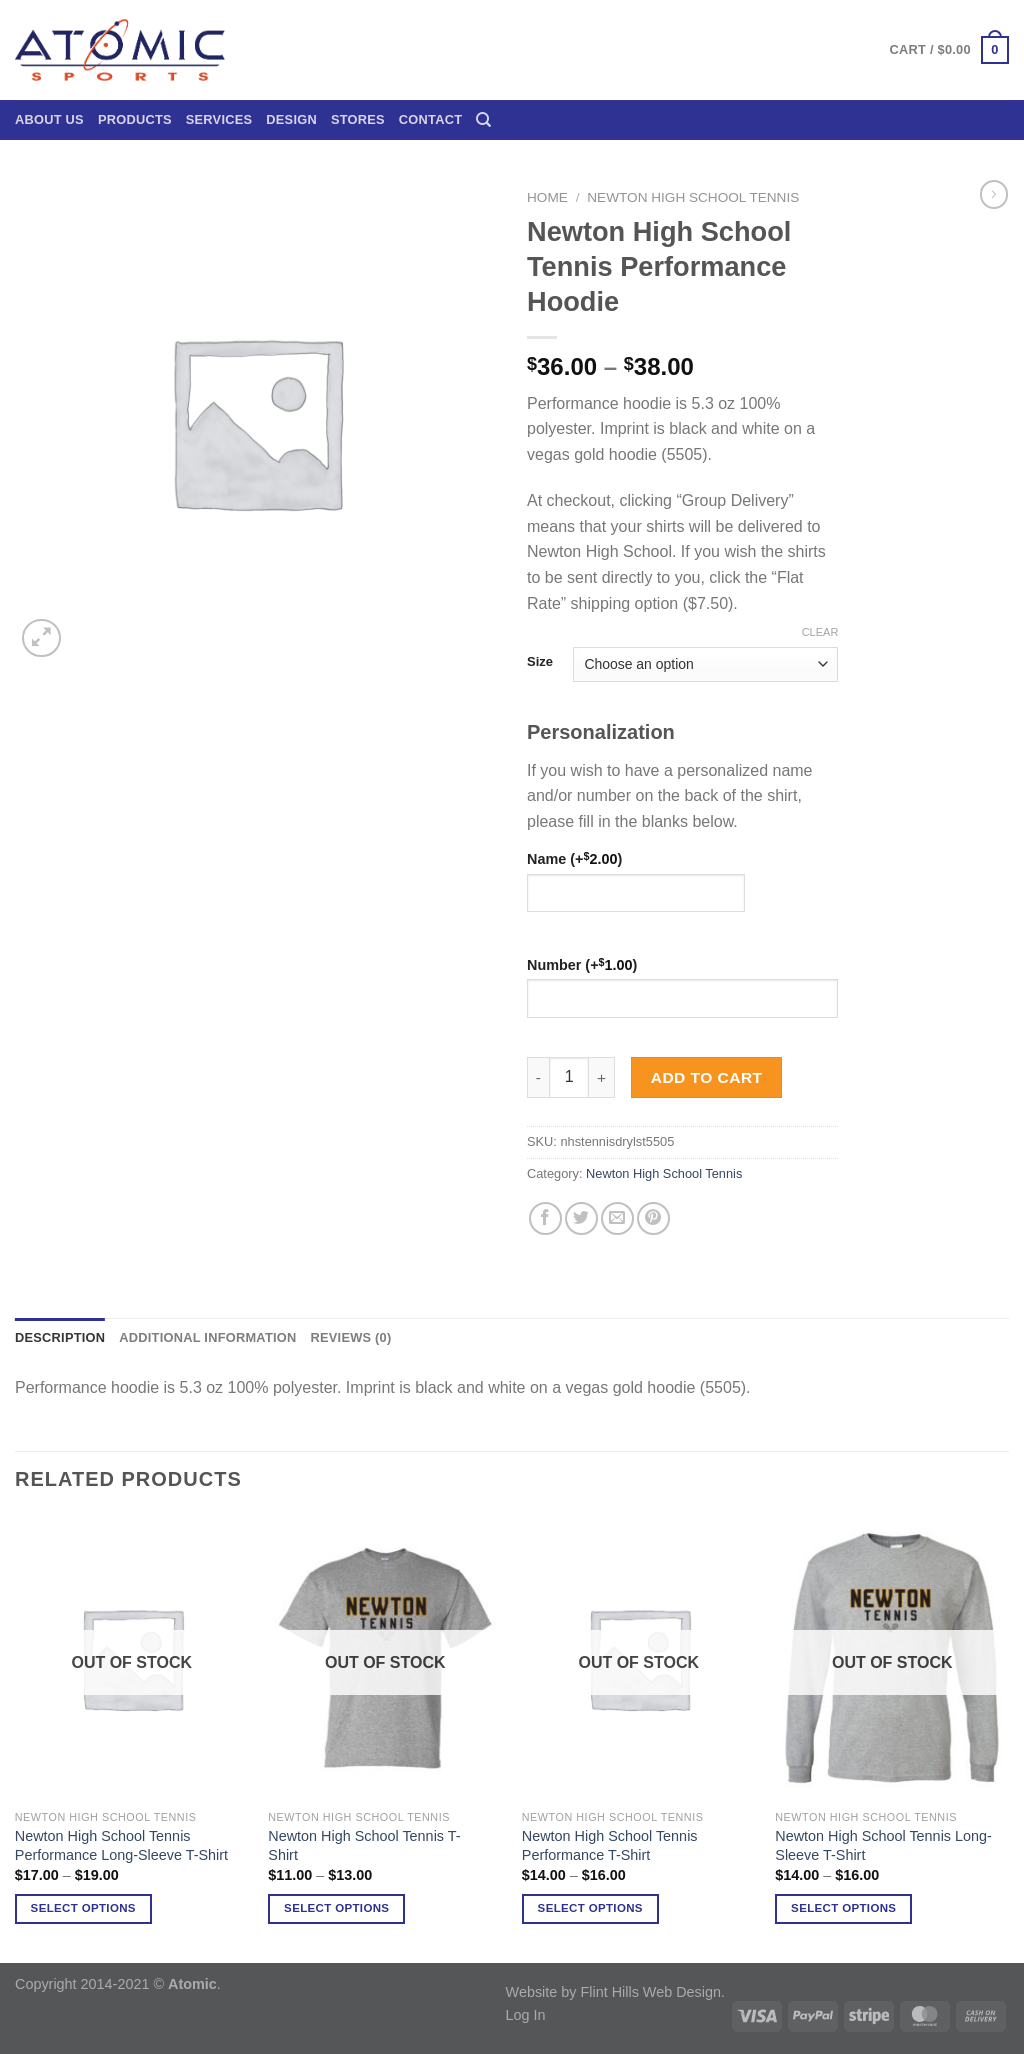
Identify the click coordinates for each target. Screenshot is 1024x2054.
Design (291, 119)
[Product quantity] (569, 1077)
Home (547, 197)
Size (540, 662)
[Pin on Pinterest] (653, 1218)
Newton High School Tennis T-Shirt (364, 1845)
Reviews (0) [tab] (350, 1337)
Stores (358, 119)
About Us (49, 119)
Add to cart (707, 1077)
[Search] (483, 120)
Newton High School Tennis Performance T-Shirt (610, 1845)
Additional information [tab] (207, 1337)
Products (135, 119)
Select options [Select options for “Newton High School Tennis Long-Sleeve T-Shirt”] (843, 1908)
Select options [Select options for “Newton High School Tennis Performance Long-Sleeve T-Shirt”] (83, 1908)
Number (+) (582, 964)
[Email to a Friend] (617, 1218)
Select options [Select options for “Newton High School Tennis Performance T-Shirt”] (590, 1908)
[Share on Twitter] (581, 1218)
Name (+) (574, 858)
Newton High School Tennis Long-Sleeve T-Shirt (883, 1845)
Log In (526, 2015)
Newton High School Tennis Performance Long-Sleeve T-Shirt (121, 1845)
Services (219, 119)
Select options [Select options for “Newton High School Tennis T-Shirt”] (336, 1908)
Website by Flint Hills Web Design (613, 1992)
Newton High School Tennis (693, 197)
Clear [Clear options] (820, 632)
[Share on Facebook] (545, 1218)
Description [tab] (60, 1337)
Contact (430, 119)
